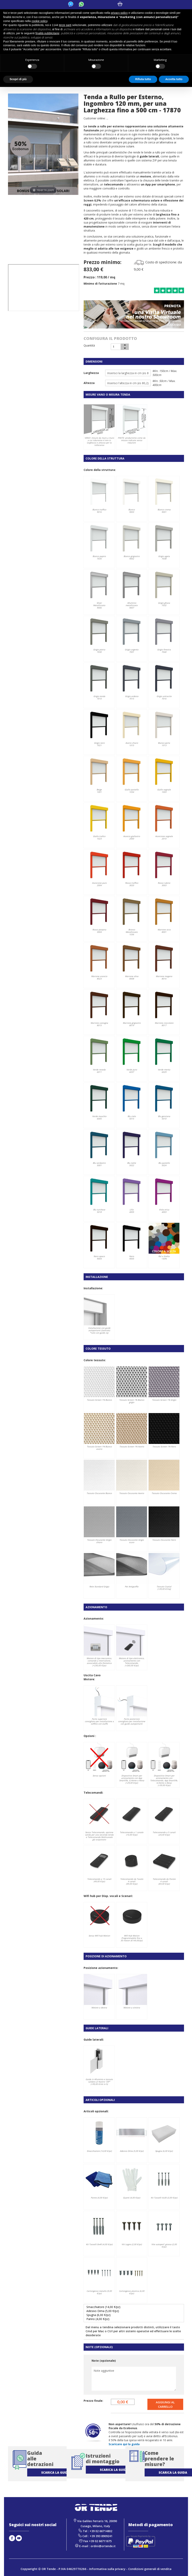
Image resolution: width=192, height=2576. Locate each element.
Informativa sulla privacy (107, 2569)
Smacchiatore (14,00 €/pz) (132, 2307)
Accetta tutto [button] (173, 79)
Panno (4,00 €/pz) (132, 2319)
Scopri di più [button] (18, 79)
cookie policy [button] (39, 21)
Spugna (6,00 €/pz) (132, 2315)
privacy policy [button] (119, 12)
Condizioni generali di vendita (149, 2569)
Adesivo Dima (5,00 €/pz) (132, 2311)
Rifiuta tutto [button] (143, 79)
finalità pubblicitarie (47, 33)
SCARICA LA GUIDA (55, 2472)
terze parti (65, 25)
